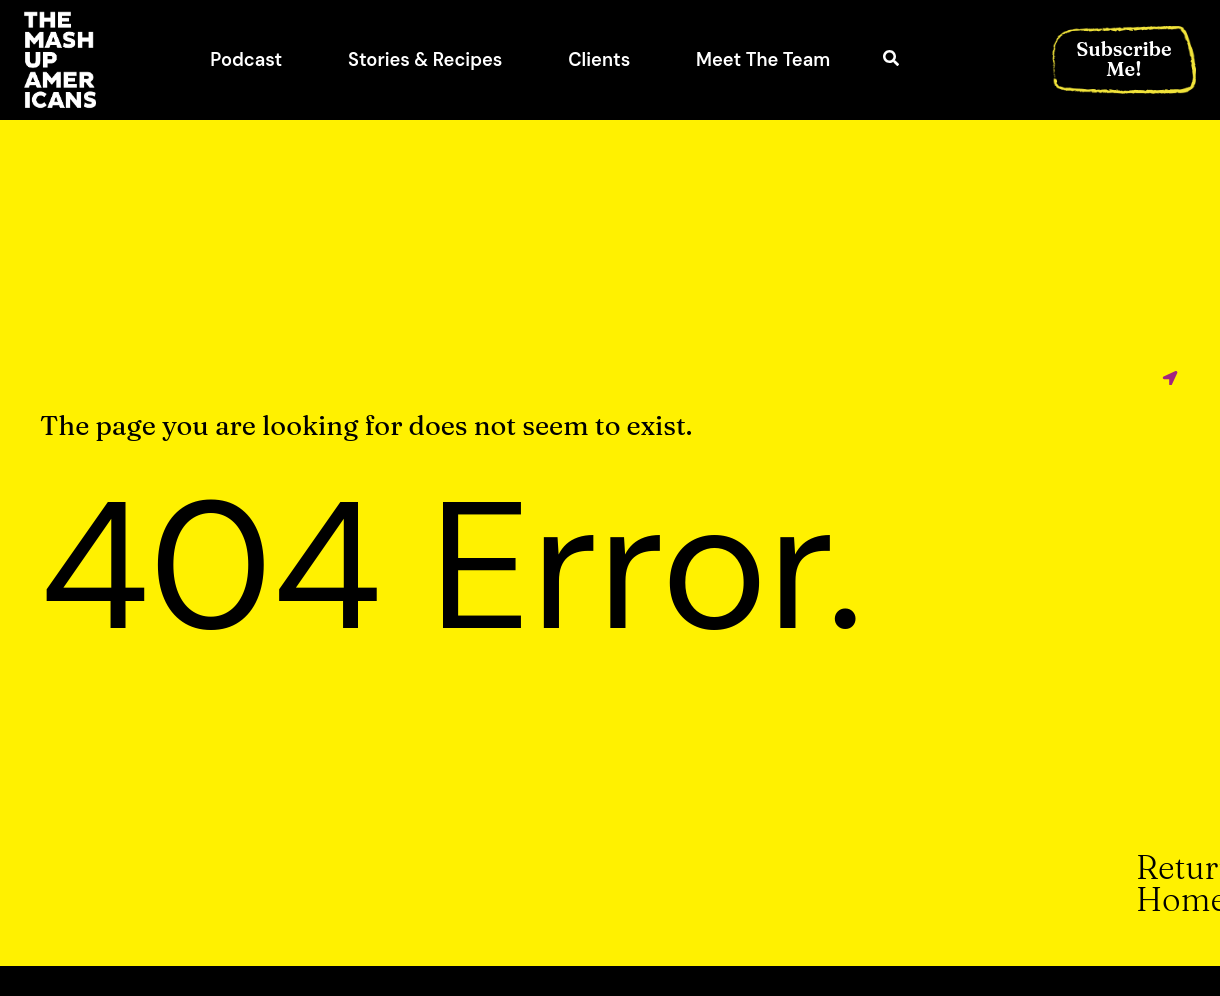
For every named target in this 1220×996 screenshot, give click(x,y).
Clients (599, 60)
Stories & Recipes (425, 60)
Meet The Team (763, 60)
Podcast (246, 60)
